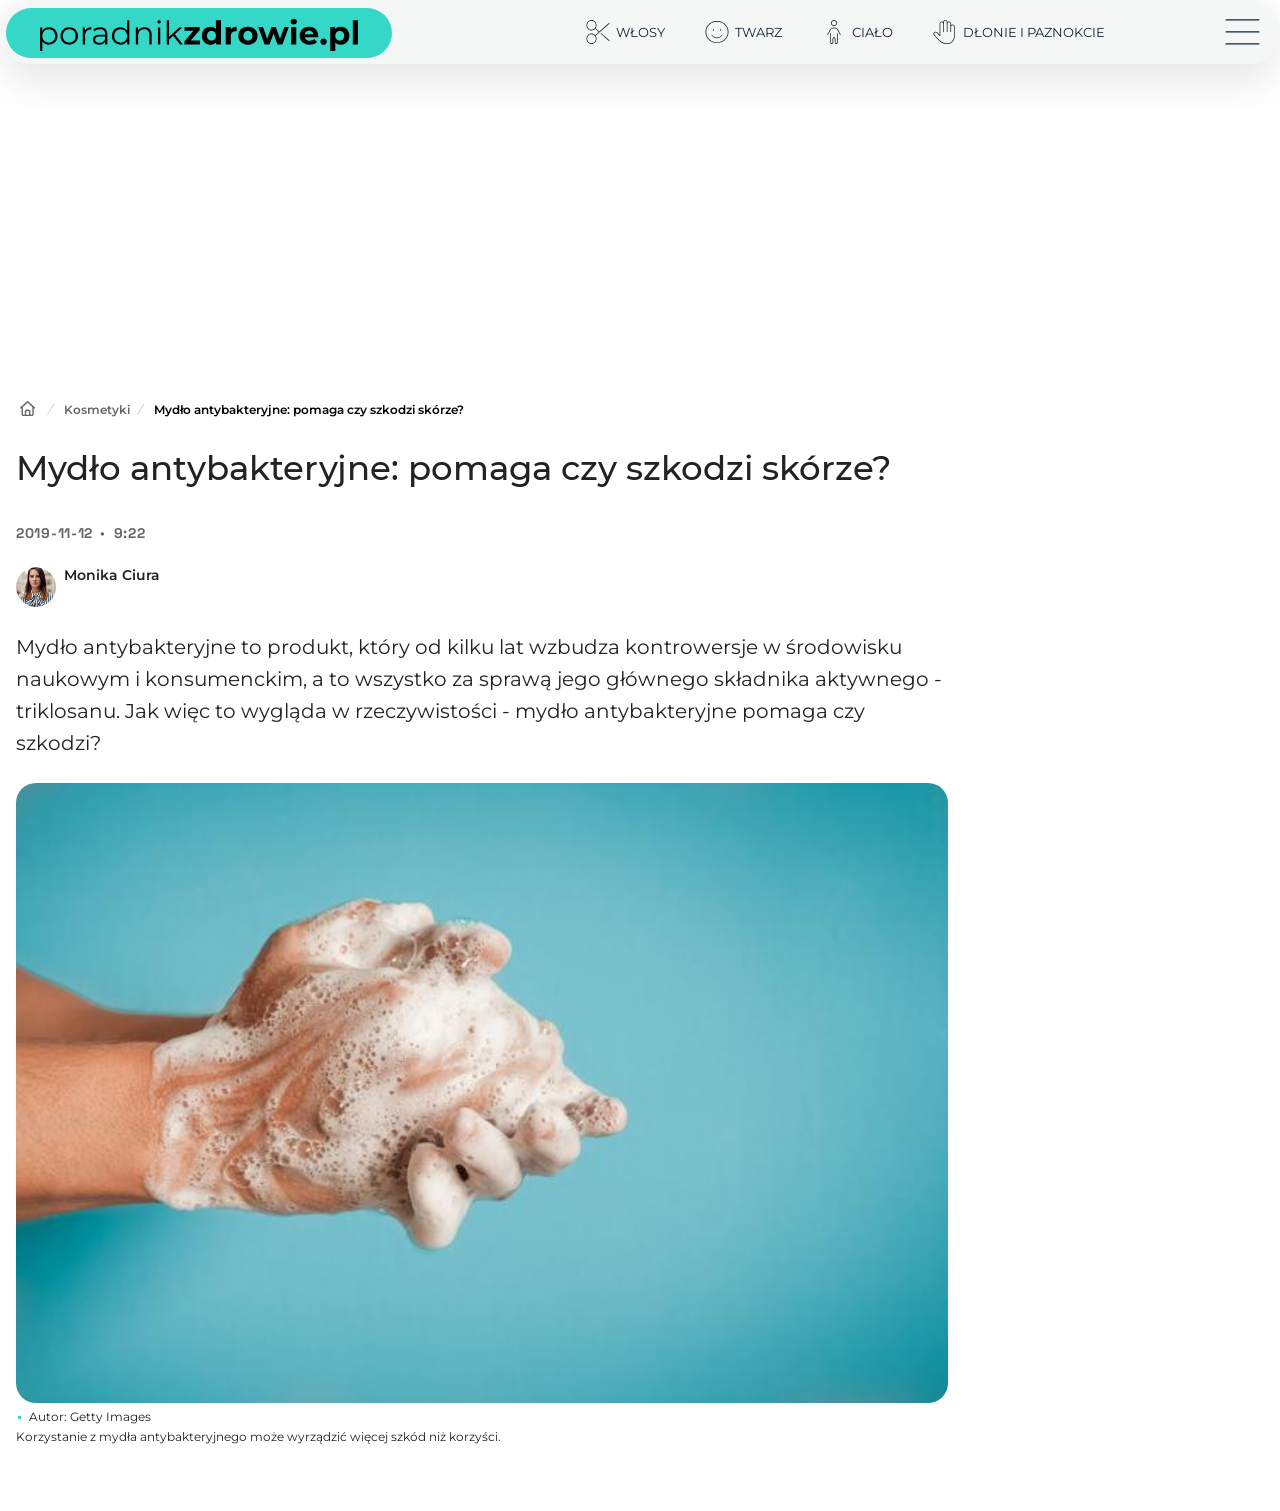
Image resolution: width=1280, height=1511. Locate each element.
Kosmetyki (97, 409)
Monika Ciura (112, 575)
